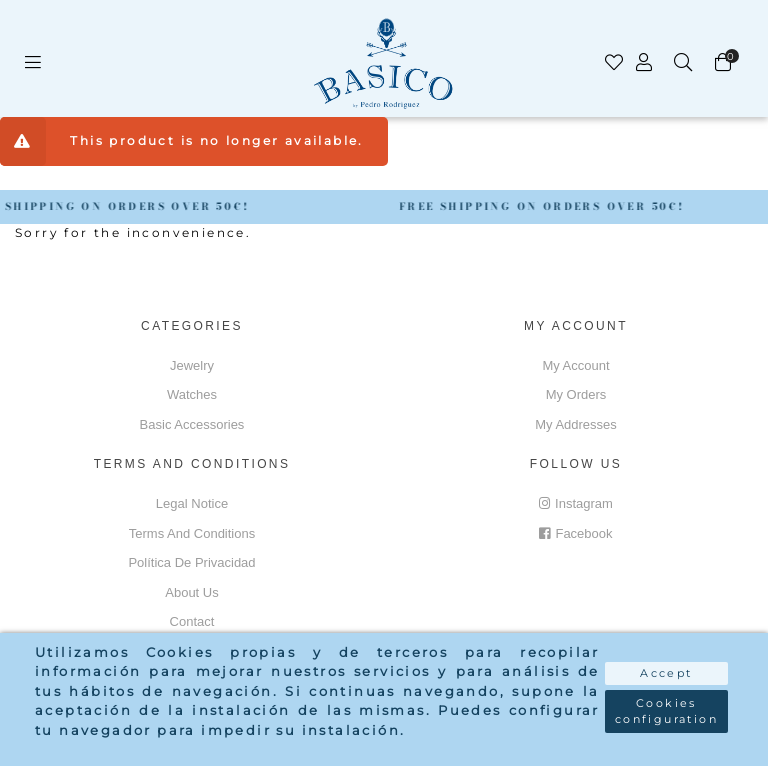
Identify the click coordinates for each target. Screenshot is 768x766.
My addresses (576, 424)
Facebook (575, 533)
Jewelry (192, 365)
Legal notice (192, 503)
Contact (192, 621)
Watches (192, 394)
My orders (576, 394)
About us (191, 592)
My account (575, 365)
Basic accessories (192, 424)
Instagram (576, 503)
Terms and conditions (192, 533)
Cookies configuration (666, 711)
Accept (666, 673)
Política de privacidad (191, 562)
